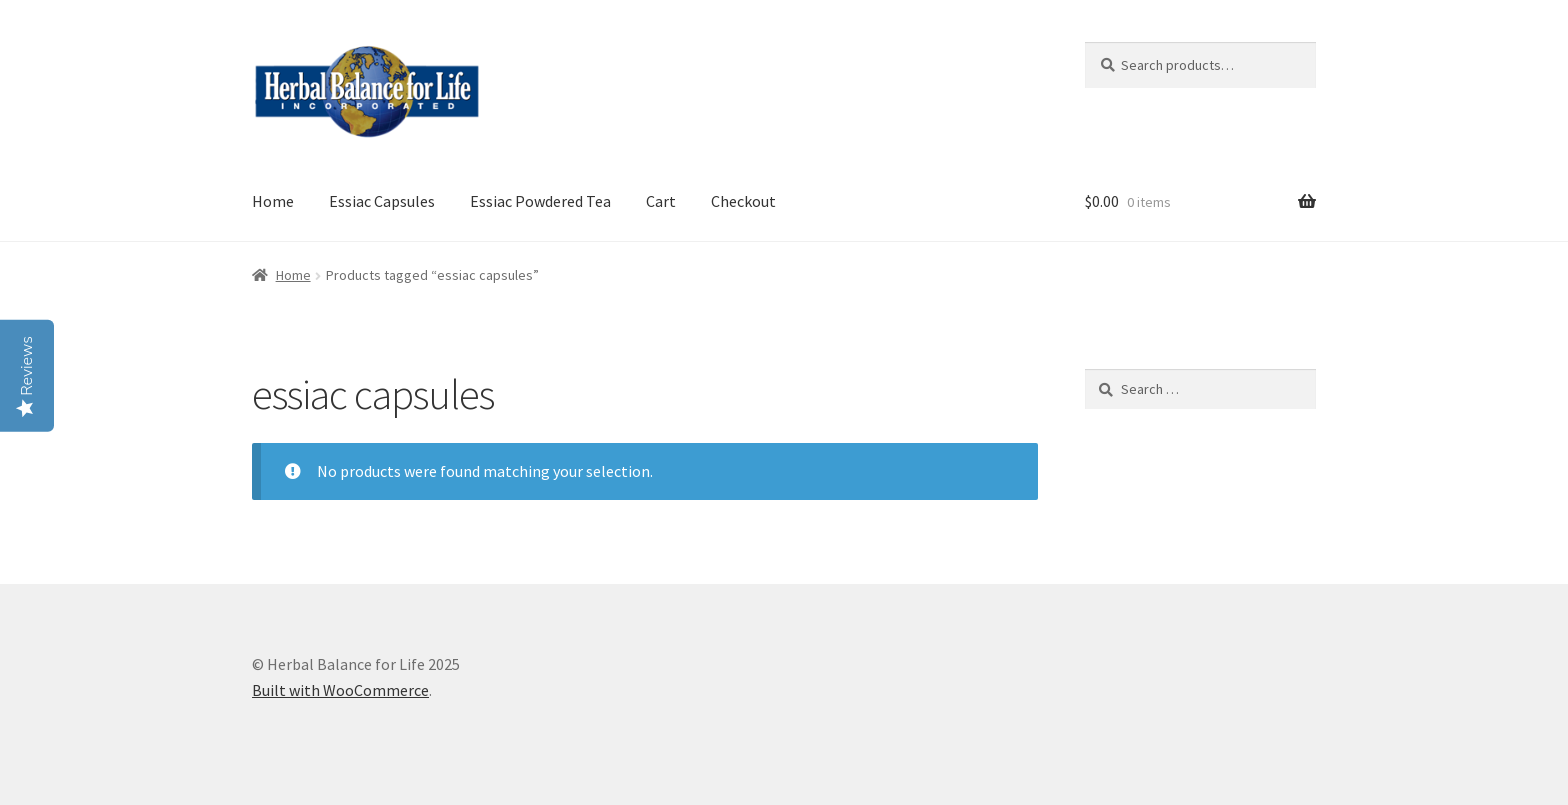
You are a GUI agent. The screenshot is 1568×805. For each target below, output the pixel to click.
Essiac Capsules (382, 201)
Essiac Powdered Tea (540, 201)
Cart (661, 201)
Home (273, 201)
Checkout (743, 201)
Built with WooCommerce (340, 690)
